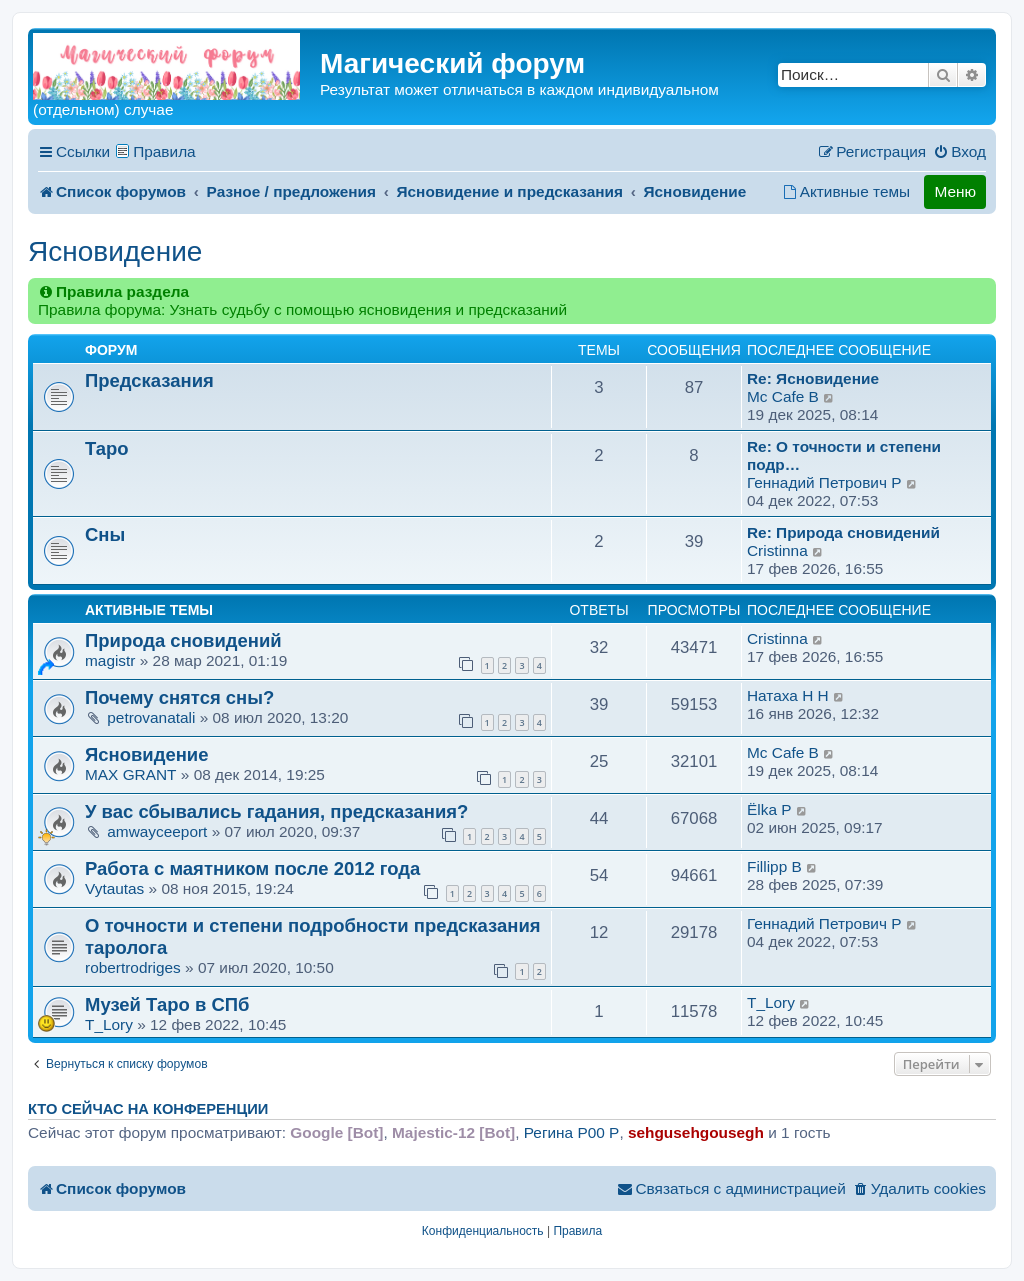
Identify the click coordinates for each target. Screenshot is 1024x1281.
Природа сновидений (183, 640)
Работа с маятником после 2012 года (252, 868)
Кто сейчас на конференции (148, 1109)
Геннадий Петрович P (824, 482)
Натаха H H (788, 695)
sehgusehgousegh (696, 1132)
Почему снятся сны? (179, 697)
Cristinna (777, 550)
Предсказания (149, 380)
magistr (110, 660)
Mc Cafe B (783, 396)
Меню (955, 191)
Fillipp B (774, 866)
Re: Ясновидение (813, 378)
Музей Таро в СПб (167, 1004)
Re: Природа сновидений (843, 532)
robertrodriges (133, 967)
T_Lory (109, 1024)
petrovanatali (151, 717)
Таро (107, 448)
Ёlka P (769, 809)
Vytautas (114, 888)
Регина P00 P (572, 1132)
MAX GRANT (131, 774)
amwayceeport (157, 831)
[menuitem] (959, 152)
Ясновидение (115, 251)
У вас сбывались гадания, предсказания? (276, 811)
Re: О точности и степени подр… (844, 455)
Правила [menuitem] (164, 151)
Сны (105, 534)
